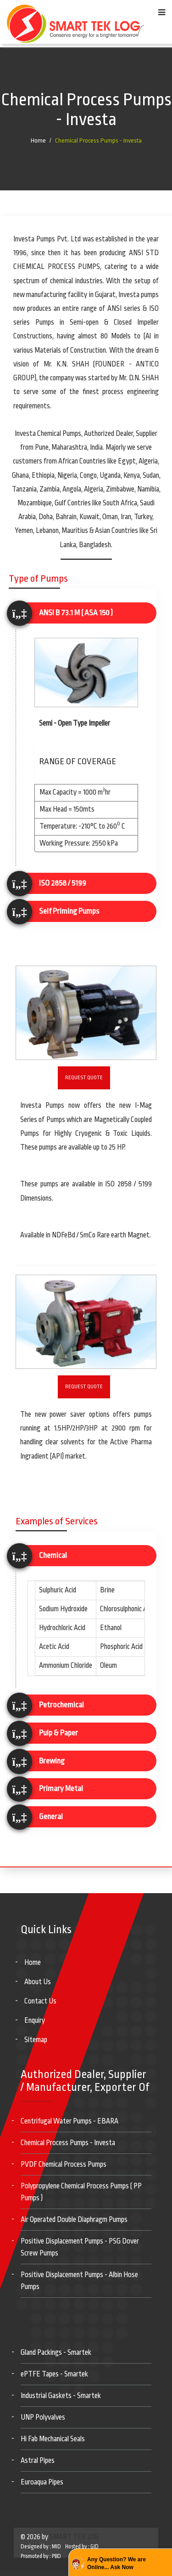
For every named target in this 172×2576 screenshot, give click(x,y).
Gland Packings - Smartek (56, 2352)
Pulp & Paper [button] (58, 1733)
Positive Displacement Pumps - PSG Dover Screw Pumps (80, 2247)
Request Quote (84, 1078)
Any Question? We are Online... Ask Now (116, 2563)
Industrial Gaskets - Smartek (61, 2396)
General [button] (51, 1816)
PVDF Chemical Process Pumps (63, 2164)
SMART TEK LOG (74, 2537)
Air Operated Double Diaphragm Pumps (74, 2219)
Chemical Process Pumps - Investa (98, 140)
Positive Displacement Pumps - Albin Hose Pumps (79, 2281)
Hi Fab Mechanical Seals (53, 2439)
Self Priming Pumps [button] (69, 911)
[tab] (86, 613)
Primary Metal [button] (61, 1788)
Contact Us (40, 2001)
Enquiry (34, 2020)
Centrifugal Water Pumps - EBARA (69, 2121)
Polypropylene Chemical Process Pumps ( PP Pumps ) (81, 2192)
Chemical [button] (53, 1555)
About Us (37, 1982)
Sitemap (35, 2040)
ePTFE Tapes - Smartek (54, 2374)
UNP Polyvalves (43, 2417)
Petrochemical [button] (61, 1704)
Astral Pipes (38, 2460)
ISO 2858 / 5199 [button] (62, 883)
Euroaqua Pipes (42, 2482)
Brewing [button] (52, 1761)
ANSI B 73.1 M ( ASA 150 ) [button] (76, 612)
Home (38, 140)
